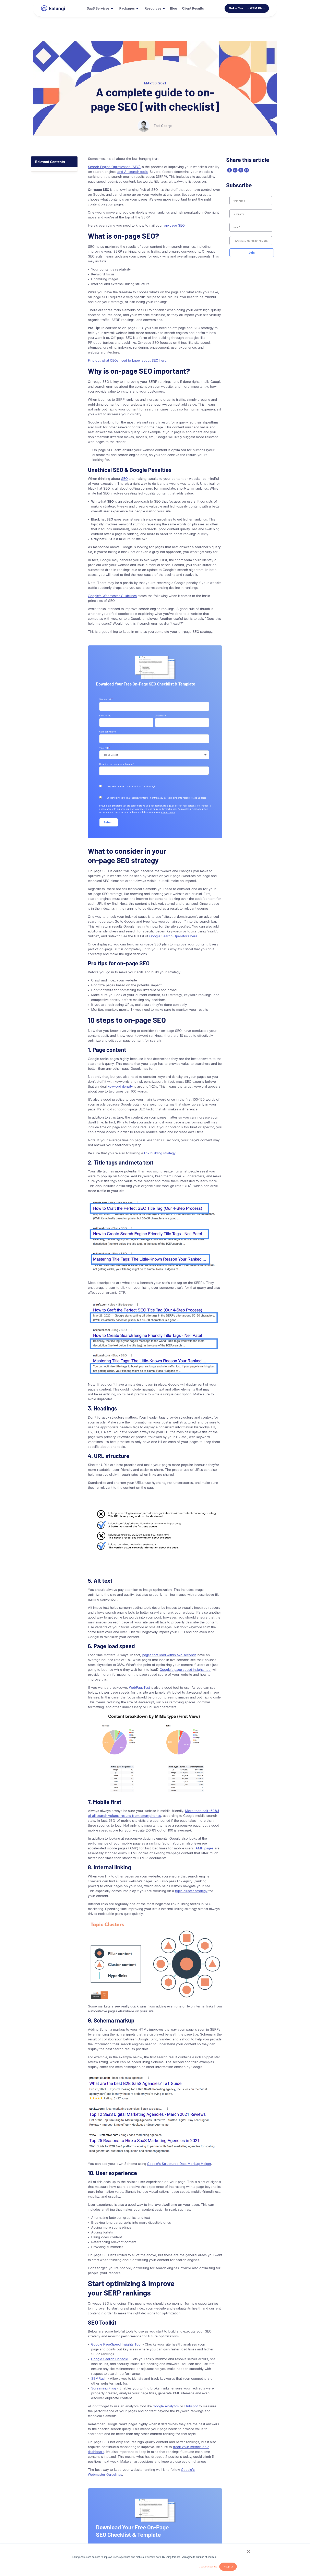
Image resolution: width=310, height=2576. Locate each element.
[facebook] (229, 170)
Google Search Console (109, 2359)
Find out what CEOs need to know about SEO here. (127, 360)
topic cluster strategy (191, 1891)
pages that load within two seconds (169, 1655)
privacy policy (168, 812)
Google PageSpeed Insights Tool (116, 2344)
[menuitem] (99, 8)
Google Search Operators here (173, 936)
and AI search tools (132, 172)
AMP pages (204, 1848)
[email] (246, 170)
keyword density (120, 1086)
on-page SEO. (175, 225)
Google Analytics (166, 2406)
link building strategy (159, 1153)
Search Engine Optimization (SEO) (114, 167)
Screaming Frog (103, 2388)
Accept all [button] (228, 2566)
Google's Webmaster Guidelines (112, 596)
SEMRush (98, 2378)
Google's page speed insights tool (185, 1670)
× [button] (248, 2551)
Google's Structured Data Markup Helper (179, 2164)
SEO (124, 479)
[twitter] (240, 170)
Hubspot (191, 2406)
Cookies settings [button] (208, 2566)
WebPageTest (139, 1687)
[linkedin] (234, 170)
